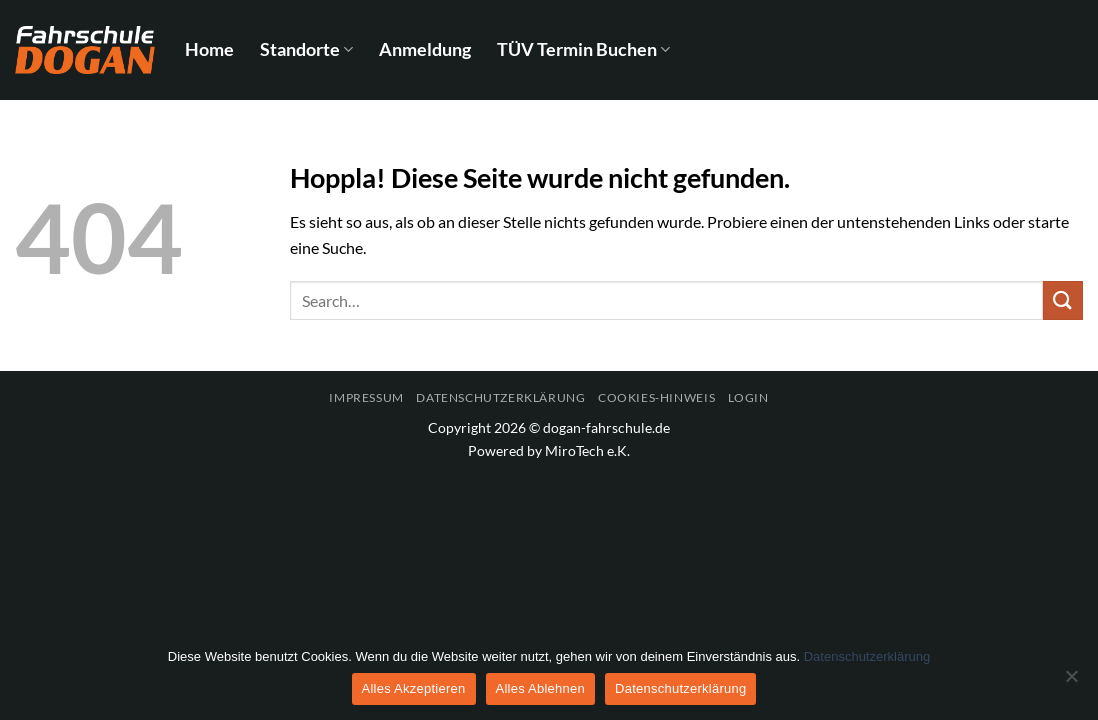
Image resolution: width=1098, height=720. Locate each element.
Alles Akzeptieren (414, 688)
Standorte (306, 49)
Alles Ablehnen (541, 688)
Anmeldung (425, 49)
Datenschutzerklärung (500, 397)
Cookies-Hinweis (656, 397)
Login (748, 397)
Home (209, 49)
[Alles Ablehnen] (1071, 682)
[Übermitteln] (1063, 300)
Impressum (366, 397)
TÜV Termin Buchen (583, 49)
